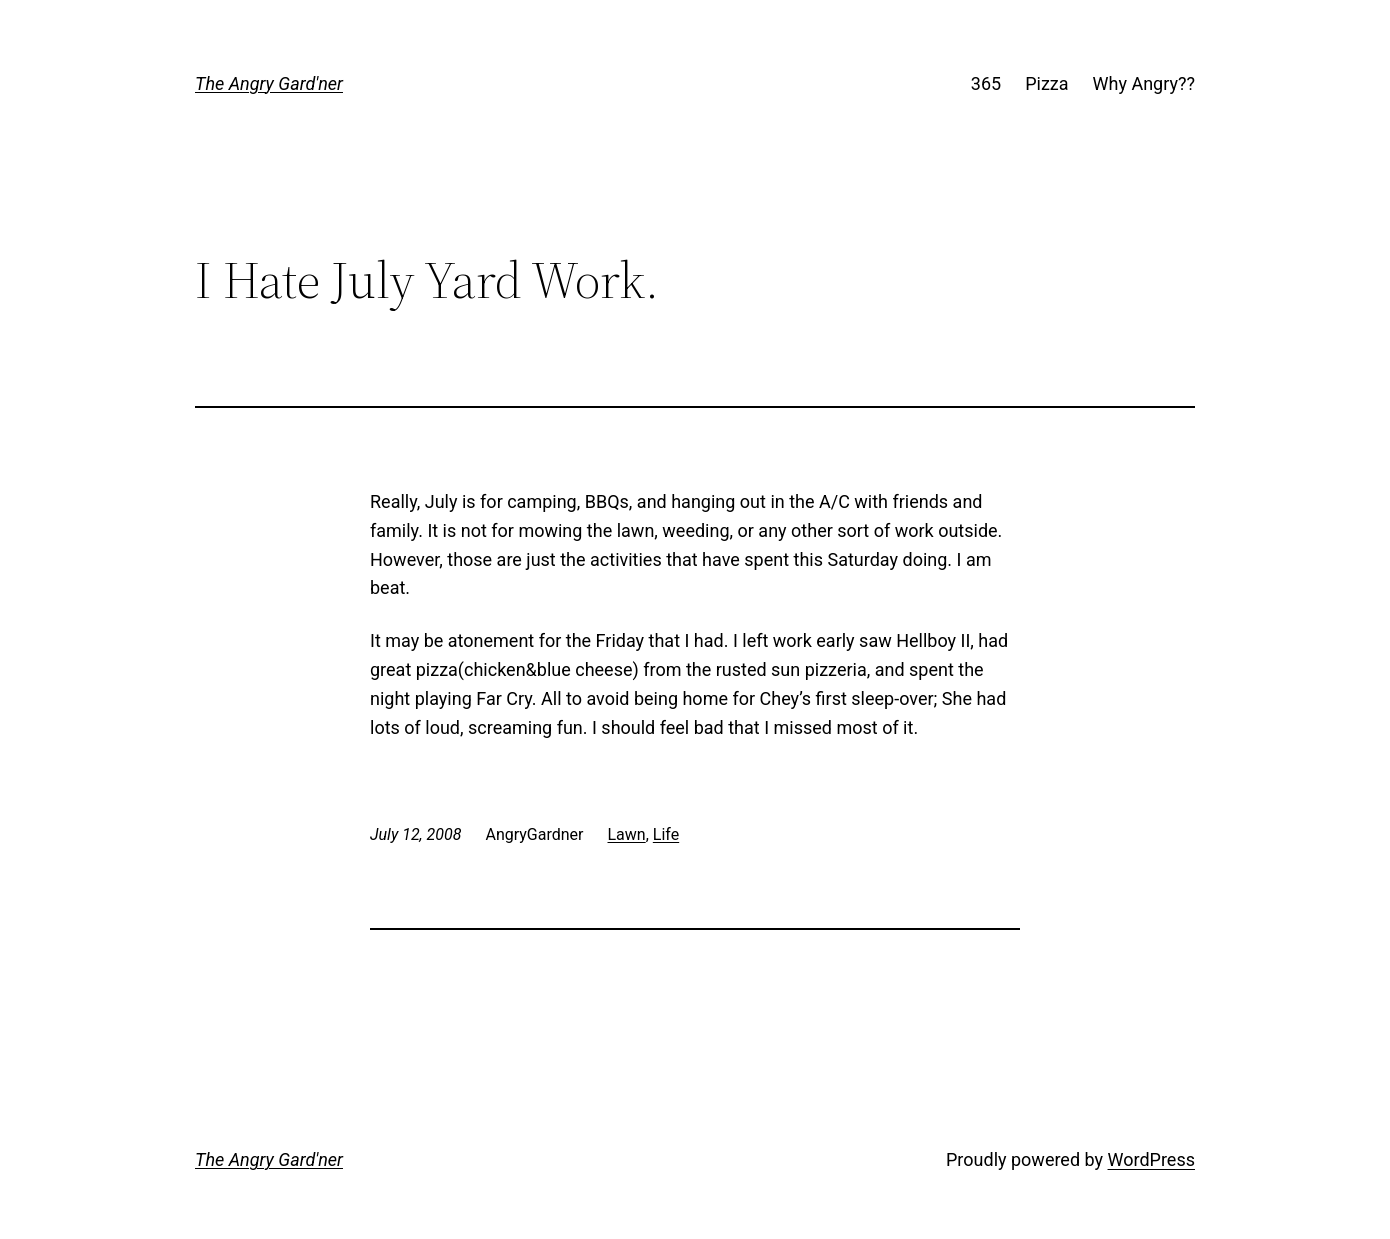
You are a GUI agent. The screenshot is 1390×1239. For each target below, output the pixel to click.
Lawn (627, 834)
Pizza (1046, 83)
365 (986, 83)
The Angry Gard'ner (269, 83)
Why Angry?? (1144, 83)
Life (666, 834)
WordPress (1151, 1159)
